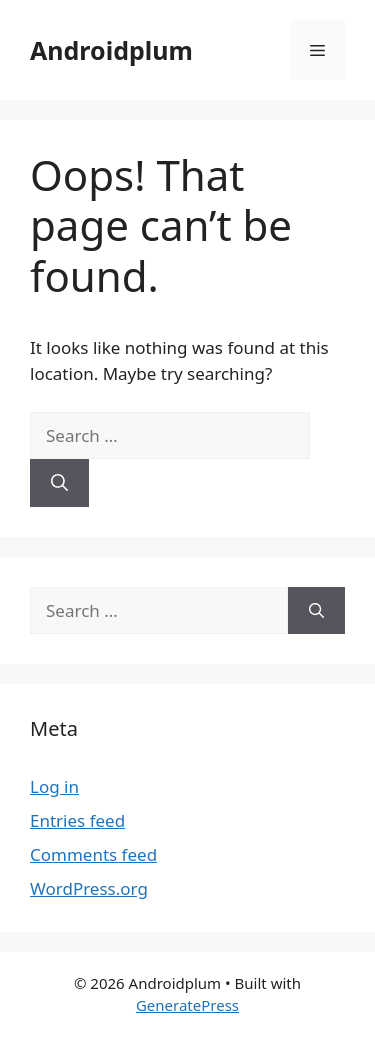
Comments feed (93, 854)
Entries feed (77, 820)
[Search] (59, 483)
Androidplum (111, 50)
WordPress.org (89, 888)
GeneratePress (187, 1005)
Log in (54, 786)
